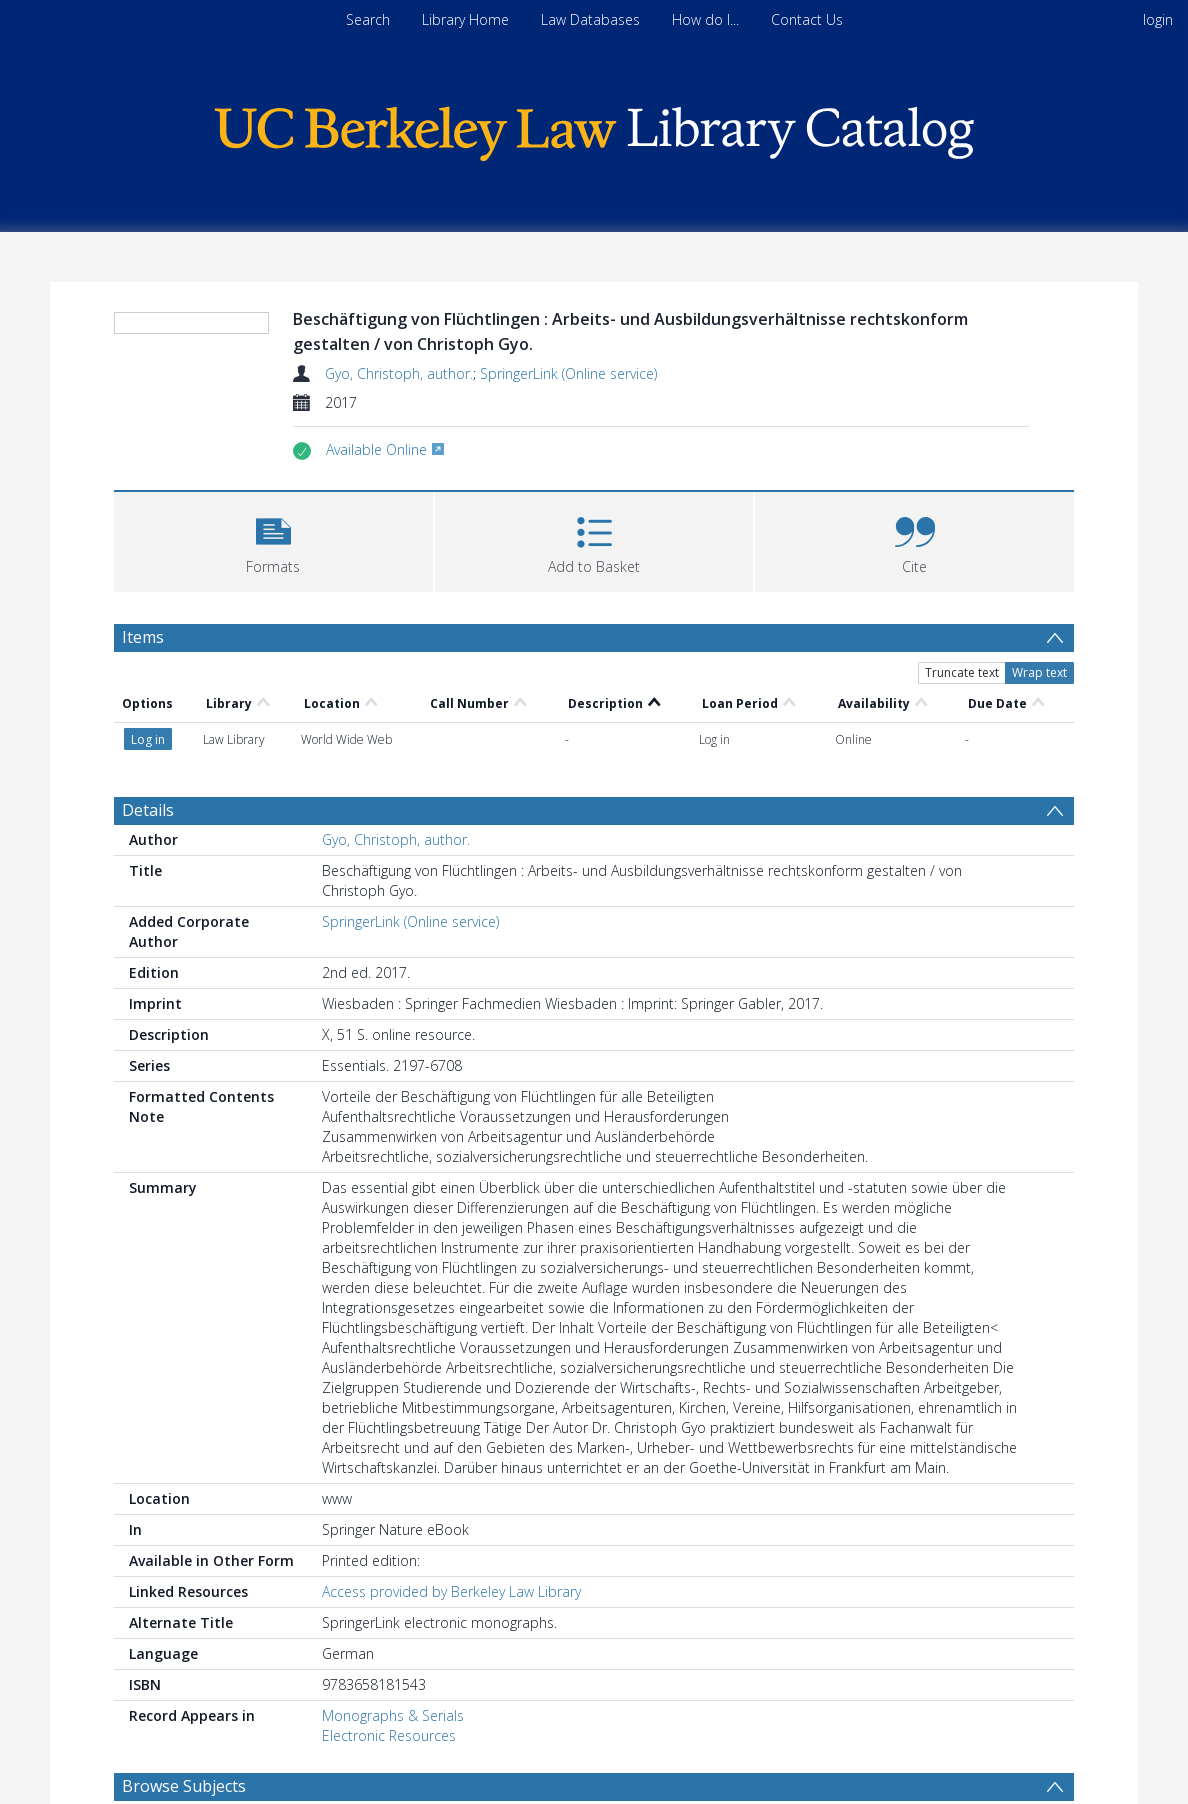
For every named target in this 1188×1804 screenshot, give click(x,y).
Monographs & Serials (393, 1650)
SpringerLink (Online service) (568, 373)
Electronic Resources (389, 1670)
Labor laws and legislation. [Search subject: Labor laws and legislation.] (702, 1755)
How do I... (705, 19)
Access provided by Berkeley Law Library (451, 1526)
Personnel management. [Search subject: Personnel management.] (215, 1755)
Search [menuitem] (368, 19)
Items (143, 685)
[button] (273, 587)
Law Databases (590, 19)
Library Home (465, 19)
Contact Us (807, 19)
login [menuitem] (1158, 19)
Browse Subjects (184, 1721)
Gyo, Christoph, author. (399, 373)
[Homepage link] (594, 128)
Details (148, 745)
